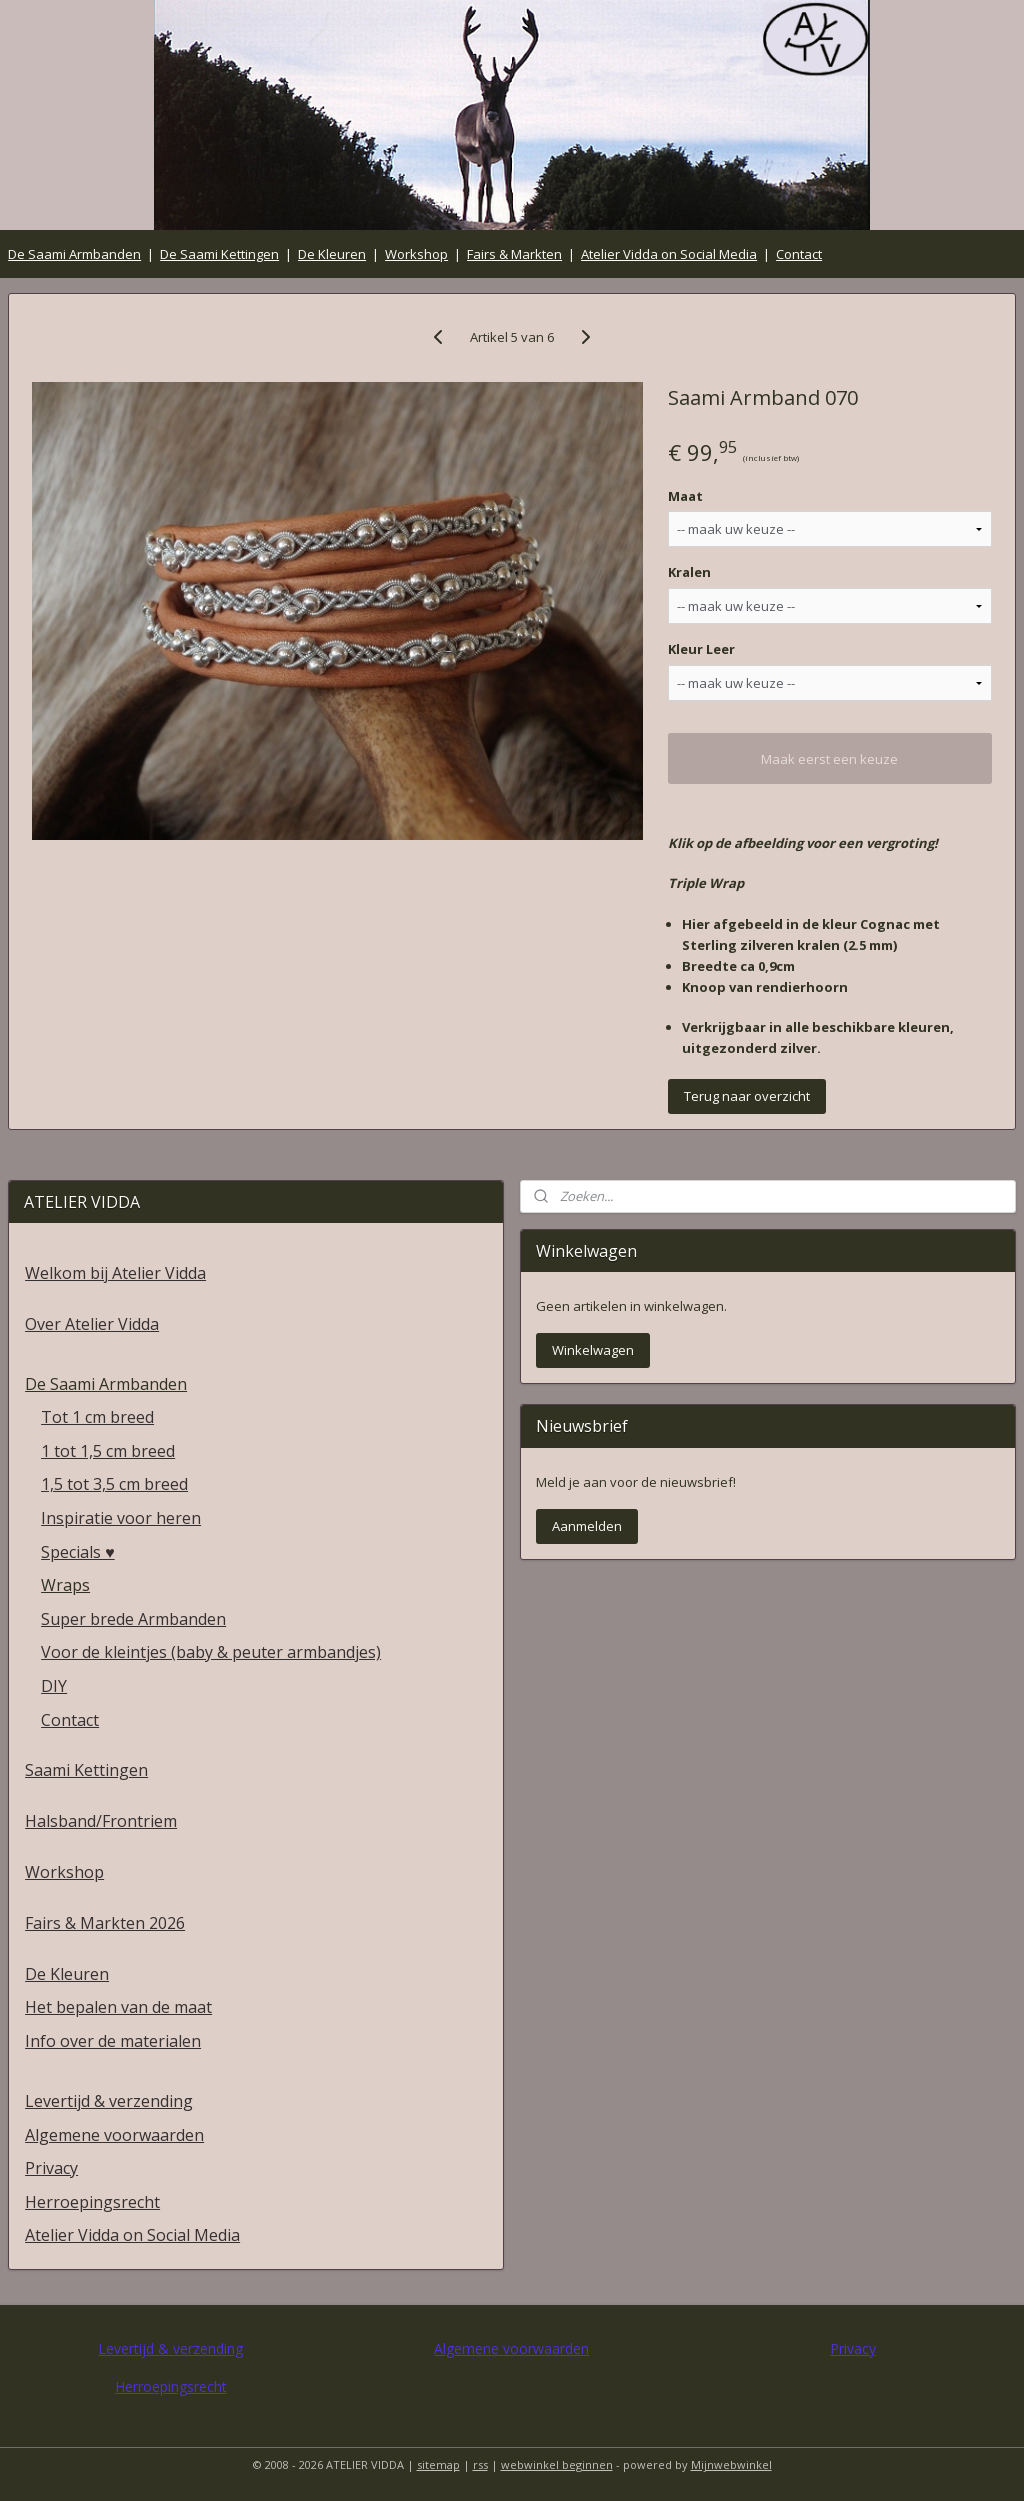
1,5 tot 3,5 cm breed (114, 1484)
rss (480, 2464)
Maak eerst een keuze (829, 759)
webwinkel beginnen (557, 2464)
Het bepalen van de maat (118, 2007)
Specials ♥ (78, 1552)
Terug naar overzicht (747, 1096)
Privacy (51, 2168)
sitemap (438, 2464)
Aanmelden (587, 1526)
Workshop (416, 254)
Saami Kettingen (86, 1770)
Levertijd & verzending (109, 2101)
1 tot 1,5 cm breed (108, 1451)
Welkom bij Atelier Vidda (115, 1273)
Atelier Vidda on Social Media (669, 254)
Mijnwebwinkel (731, 2464)
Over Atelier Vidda (92, 1324)
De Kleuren (332, 254)
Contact (799, 254)
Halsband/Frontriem (101, 1821)
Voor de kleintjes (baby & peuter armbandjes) (211, 1652)
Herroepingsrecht (92, 2202)
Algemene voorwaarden (114, 2135)
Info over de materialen (113, 2041)
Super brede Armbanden (133, 1619)
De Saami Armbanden (74, 254)
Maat (685, 495)
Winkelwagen (593, 1350)
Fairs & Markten (514, 254)
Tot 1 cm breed (97, 1417)
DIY (54, 1686)
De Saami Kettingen (219, 254)
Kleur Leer (701, 649)
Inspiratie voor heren (121, 1518)
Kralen (689, 572)
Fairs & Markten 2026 (105, 1923)
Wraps (65, 1585)
